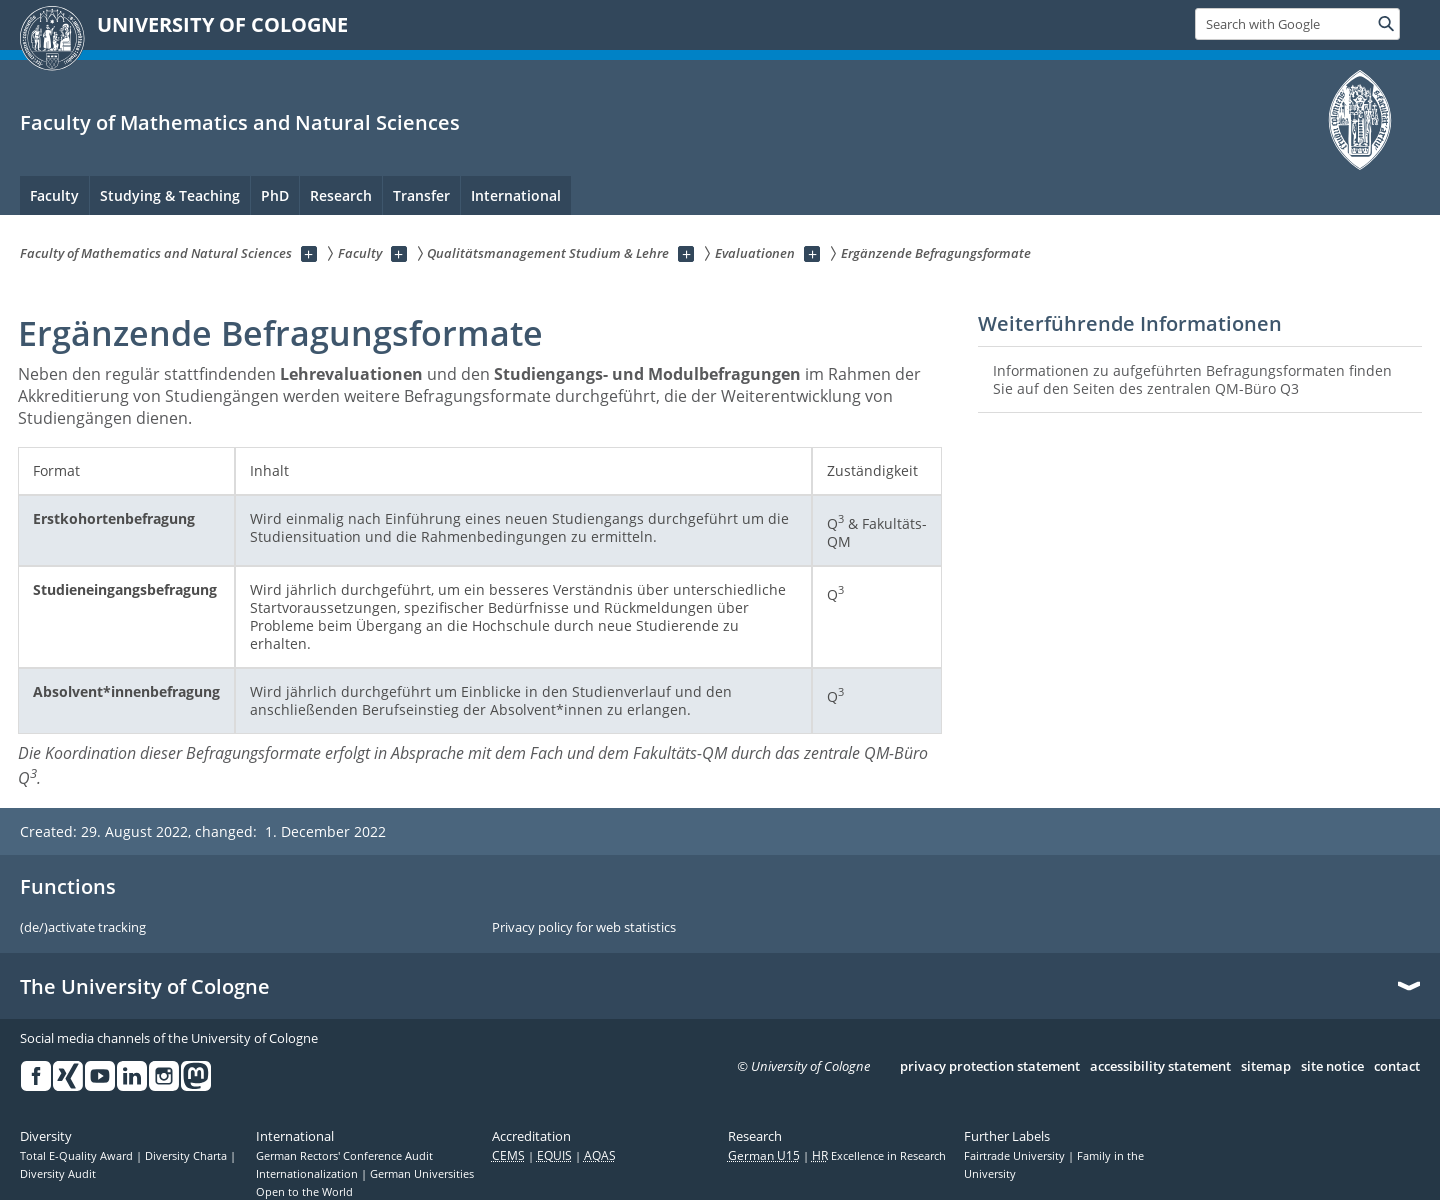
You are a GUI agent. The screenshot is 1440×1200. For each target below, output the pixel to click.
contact (1397, 1067)
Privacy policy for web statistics (584, 928)
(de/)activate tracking (83, 928)
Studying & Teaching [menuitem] (170, 195)
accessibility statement (1160, 1067)
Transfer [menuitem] (421, 195)
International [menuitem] (516, 195)
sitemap (1266, 1067)
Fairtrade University (1016, 1156)
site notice (1332, 1067)
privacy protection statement (990, 1067)
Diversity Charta (187, 1156)
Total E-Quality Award (78, 1156)
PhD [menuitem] (275, 195)
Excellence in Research (879, 1156)
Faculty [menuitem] (54, 195)
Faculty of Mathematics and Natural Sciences (240, 122)
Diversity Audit (58, 1174)
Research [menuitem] (341, 195)
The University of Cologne (145, 987)
